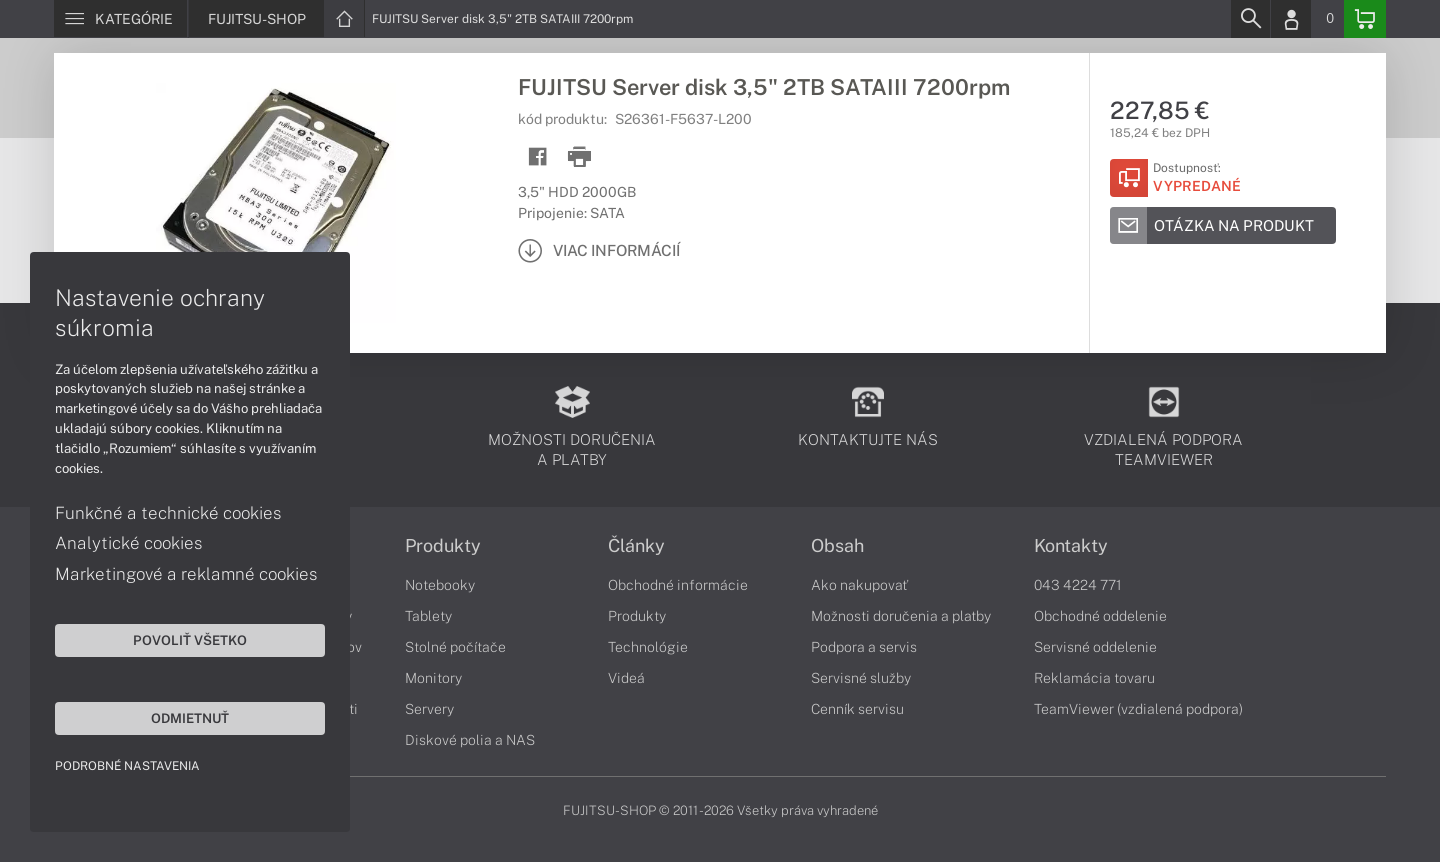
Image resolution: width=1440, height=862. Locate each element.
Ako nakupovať (859, 585)
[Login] (1291, 19)
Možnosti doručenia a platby (901, 616)
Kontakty (1071, 546)
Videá (626, 678)
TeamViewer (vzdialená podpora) (1138, 709)
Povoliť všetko (190, 640)
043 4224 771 (1078, 585)
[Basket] (1365, 19)
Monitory (433, 678)
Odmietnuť (190, 718)
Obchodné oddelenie (1100, 616)
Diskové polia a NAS (470, 740)
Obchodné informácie (678, 585)
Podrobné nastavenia (127, 766)
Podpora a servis (864, 647)
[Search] (1250, 19)
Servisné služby (861, 678)
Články (636, 546)
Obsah (837, 546)
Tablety (428, 616)
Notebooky (440, 585)
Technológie (648, 647)
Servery (429, 709)
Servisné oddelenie (1095, 647)
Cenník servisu (857, 709)
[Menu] (120, 19)
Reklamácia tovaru (1094, 678)
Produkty (443, 546)
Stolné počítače (455, 647)
